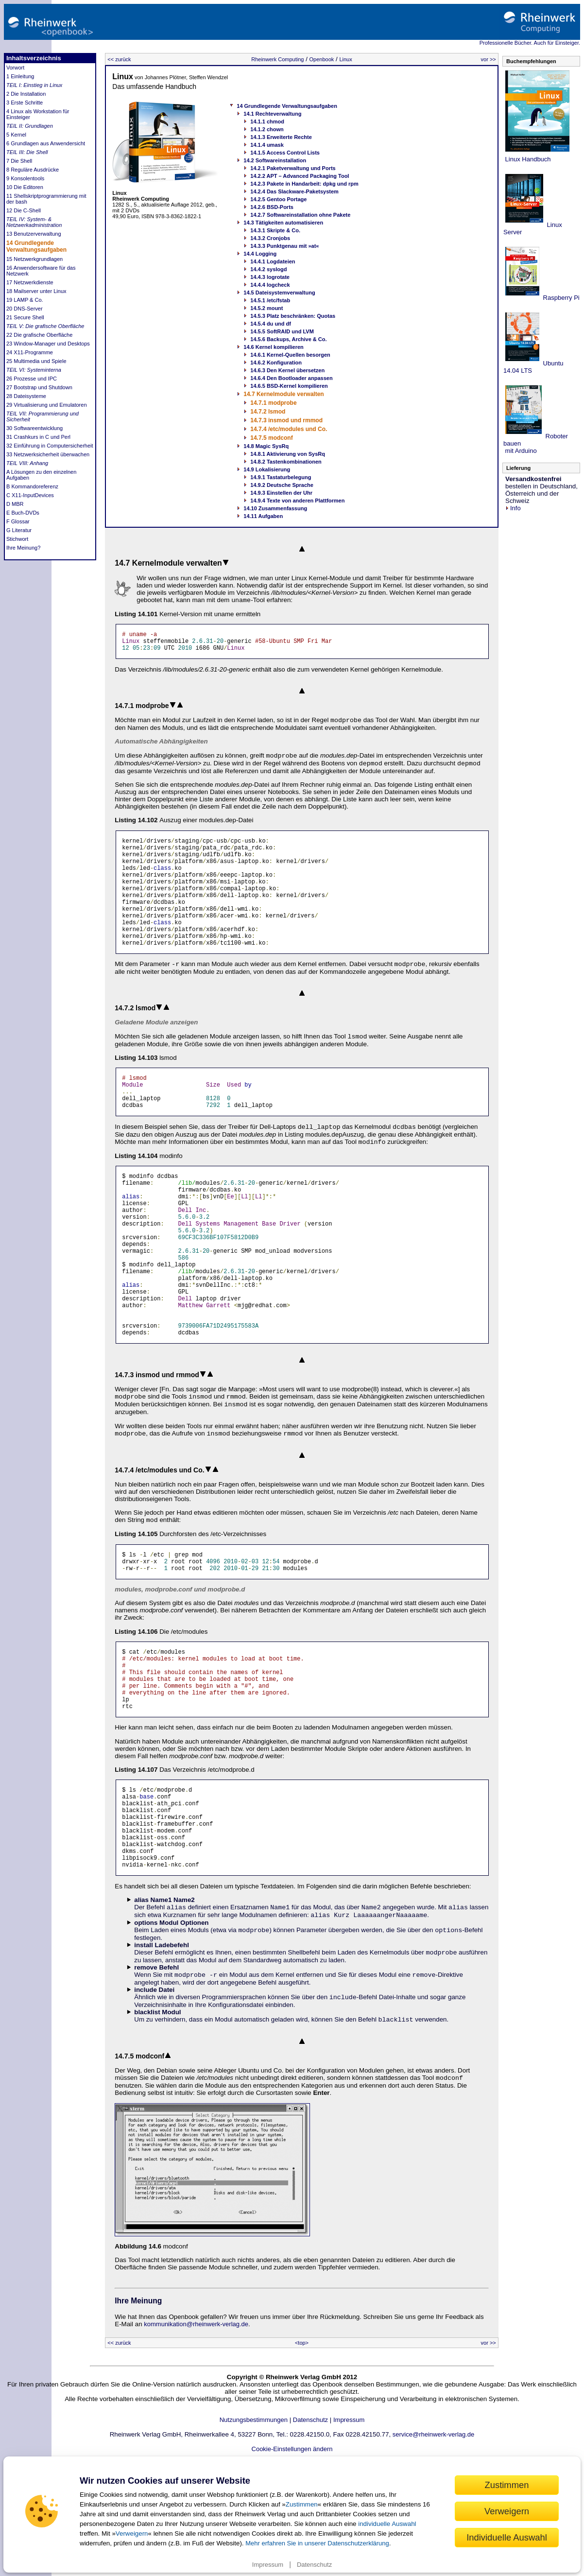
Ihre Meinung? (23, 548)
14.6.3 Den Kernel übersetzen (287, 370)
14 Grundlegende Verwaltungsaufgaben (36, 246)
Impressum (267, 2564)
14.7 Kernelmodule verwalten (283, 394)
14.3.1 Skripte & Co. (275, 230)
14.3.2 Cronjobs (270, 238)
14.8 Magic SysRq (266, 446)
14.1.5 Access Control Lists (285, 153)
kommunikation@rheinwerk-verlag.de (196, 2429)
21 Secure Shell (25, 317)
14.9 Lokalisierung (266, 469)
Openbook (321, 59)
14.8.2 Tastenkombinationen (286, 462)
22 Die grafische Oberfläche (39, 335)
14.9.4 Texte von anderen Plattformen (297, 500)
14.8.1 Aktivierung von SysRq (287, 454)
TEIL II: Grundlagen (29, 126)
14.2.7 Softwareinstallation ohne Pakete (300, 215)
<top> (302, 2448)
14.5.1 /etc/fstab (270, 300)
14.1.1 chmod (267, 121)
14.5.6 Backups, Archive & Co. (288, 339)
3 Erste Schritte (24, 102)
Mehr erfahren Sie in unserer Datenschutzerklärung (317, 2543)
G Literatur (19, 530)
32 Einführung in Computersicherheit (49, 446)
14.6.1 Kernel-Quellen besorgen (290, 355)
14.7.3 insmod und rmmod (286, 420)
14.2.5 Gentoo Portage (278, 199)
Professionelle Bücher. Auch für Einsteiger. (530, 43)
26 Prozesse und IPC (31, 378)
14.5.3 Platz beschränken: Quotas (292, 316)
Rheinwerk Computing (277, 59)
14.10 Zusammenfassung (275, 508)
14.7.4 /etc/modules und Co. (288, 429)
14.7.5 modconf (271, 437)
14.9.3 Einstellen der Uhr (281, 493)
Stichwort (17, 539)
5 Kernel (16, 135)
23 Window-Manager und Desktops (48, 343)
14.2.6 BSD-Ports (271, 207)
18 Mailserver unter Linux (36, 291)
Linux (345, 59)
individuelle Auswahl (387, 2523)
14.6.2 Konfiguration (276, 362)
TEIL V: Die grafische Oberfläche (45, 326)
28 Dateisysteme (26, 396)
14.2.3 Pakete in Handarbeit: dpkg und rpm (304, 184)
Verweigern (132, 2533)
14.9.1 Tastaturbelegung (280, 477)
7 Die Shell (19, 161)
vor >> (488, 59)
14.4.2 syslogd (268, 269)
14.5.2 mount (266, 308)
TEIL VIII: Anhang (27, 463)
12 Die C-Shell (23, 210)
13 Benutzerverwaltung (33, 234)
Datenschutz (314, 2564)
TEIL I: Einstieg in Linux (34, 85)
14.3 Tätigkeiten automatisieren (283, 222)
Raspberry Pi (560, 297)
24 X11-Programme (29, 352)
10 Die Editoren (24, 187)
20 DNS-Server (24, 308)
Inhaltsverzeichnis (33, 58)
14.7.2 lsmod (267, 411)
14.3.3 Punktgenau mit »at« (284, 246)
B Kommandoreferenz (32, 486)
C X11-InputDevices (30, 495)
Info (513, 508)
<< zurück (119, 59)
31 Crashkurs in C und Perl (38, 437)
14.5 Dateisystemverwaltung (279, 292)
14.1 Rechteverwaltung (272, 114)
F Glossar (18, 521)
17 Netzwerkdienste (29, 282)
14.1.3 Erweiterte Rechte (281, 137)
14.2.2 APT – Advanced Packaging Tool (299, 176)
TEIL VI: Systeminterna (33, 370)
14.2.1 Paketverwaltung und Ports (292, 168)
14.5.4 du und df (270, 324)
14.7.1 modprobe (273, 402)
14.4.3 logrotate (270, 277)
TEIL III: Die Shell (27, 152)
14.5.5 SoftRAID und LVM (282, 331)
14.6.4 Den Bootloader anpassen (291, 378)
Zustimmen (302, 2504)
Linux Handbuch (527, 159)
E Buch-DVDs (22, 513)
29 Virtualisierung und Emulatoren (46, 405)
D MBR (14, 504)
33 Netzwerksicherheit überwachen (47, 454)
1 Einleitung (20, 76)
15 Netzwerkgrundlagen (34, 259)
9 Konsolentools (25, 178)
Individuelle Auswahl (506, 2537)
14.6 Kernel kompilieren (273, 347)
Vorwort (15, 67)
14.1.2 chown (266, 129)
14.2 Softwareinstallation (274, 160)
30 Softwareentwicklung (34, 428)
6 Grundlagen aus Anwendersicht (45, 143)
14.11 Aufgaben (263, 516)
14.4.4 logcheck (270, 285)
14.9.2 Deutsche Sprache (281, 485)
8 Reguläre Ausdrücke (32, 170)
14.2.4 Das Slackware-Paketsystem (294, 191)
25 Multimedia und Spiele (36, 361)
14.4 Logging (259, 254)
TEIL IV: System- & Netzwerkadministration (34, 222)
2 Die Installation (26, 94)
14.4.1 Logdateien (272, 261)
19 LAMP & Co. (24, 300)
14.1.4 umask (267, 145)
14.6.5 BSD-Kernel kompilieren (289, 386)
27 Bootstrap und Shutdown (39, 387)
